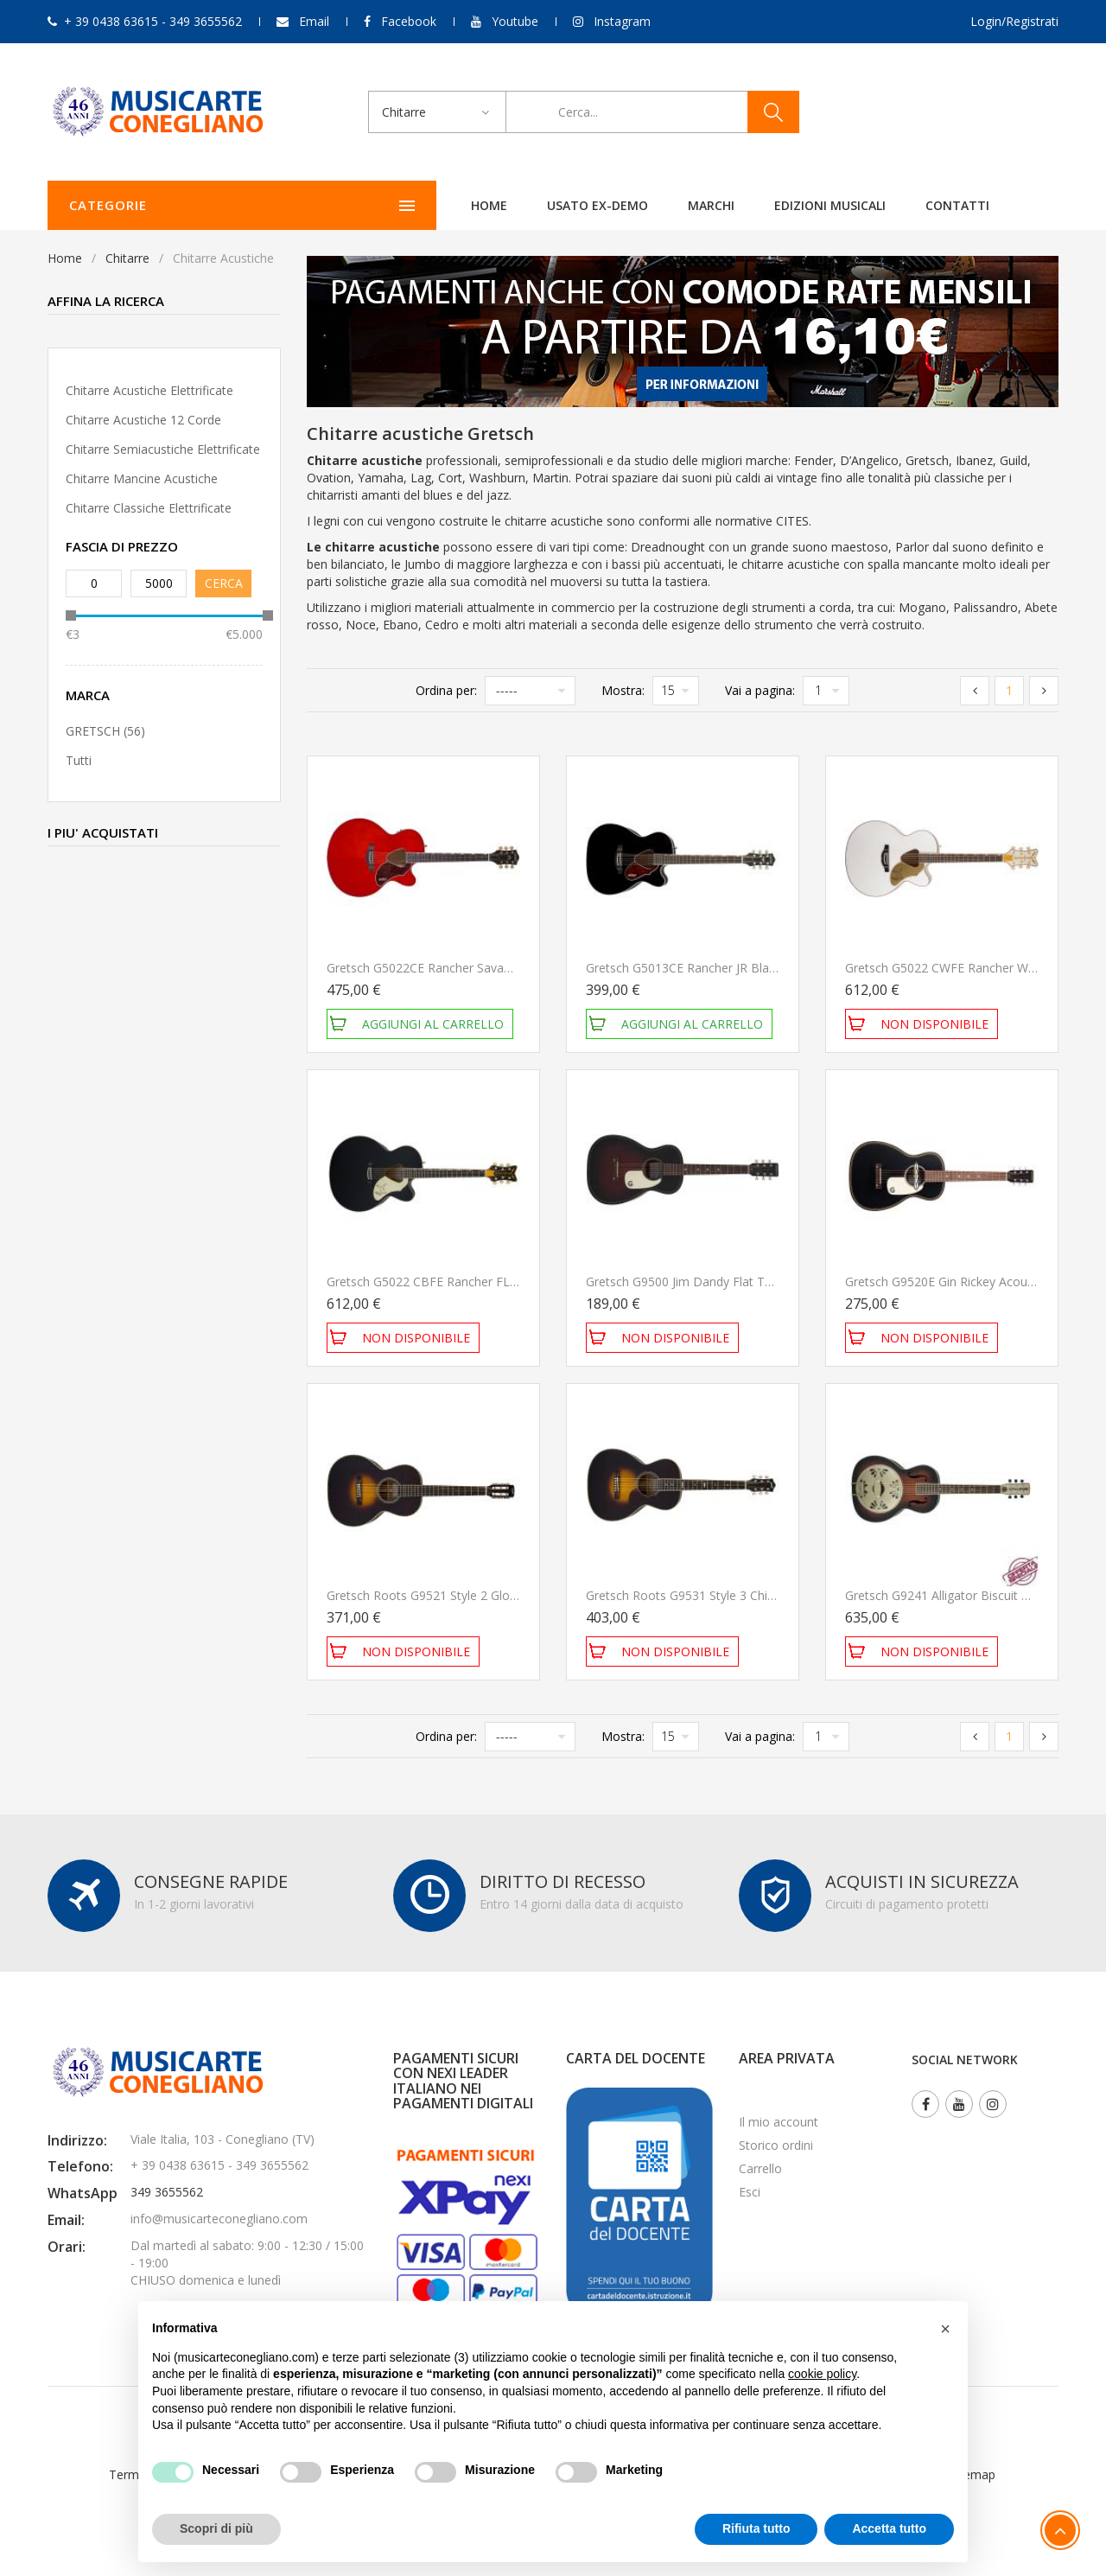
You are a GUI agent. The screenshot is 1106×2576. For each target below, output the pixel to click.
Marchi (538, 205)
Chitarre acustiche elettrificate (149, 390)
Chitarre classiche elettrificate (149, 508)
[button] (945, 2329)
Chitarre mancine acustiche (142, 478)
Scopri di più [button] (216, 2528)
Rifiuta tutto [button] (756, 2528)
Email (314, 21)
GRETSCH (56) (105, 731)
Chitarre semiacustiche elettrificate (163, 449)
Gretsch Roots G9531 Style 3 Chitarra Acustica (715, 1595)
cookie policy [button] (822, 2374)
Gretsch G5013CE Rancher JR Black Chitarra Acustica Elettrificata (765, 968)
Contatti (785, 205)
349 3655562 (166, 2192)
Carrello (760, 2168)
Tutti (79, 760)
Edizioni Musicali (657, 205)
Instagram (622, 21)
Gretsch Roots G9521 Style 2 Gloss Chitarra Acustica (473, 1595)
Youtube (515, 21)
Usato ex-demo (424, 205)
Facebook (408, 21)
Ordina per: (446, 690)
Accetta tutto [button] (889, 2528)
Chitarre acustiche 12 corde (143, 419)
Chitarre (127, 258)
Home (316, 205)
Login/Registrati (1014, 21)
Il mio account (778, 2122)
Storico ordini (776, 2145)
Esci (749, 2192)
